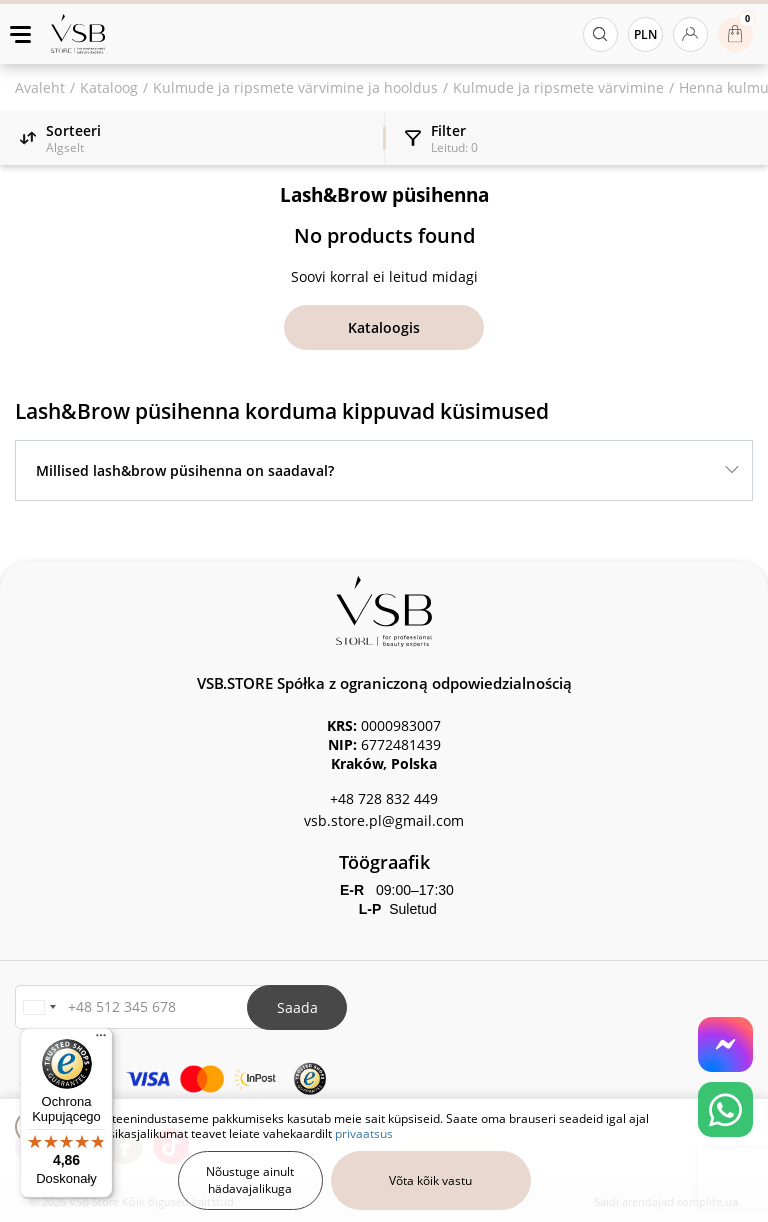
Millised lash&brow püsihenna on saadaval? (185, 470)
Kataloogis (384, 327)
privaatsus (364, 1133)
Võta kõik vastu (430, 1180)
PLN (645, 34)
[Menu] (101, 1040)
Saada (297, 1007)
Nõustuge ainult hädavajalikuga (250, 1179)
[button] (39, 1007)
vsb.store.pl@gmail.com (384, 820)
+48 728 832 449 (384, 798)
